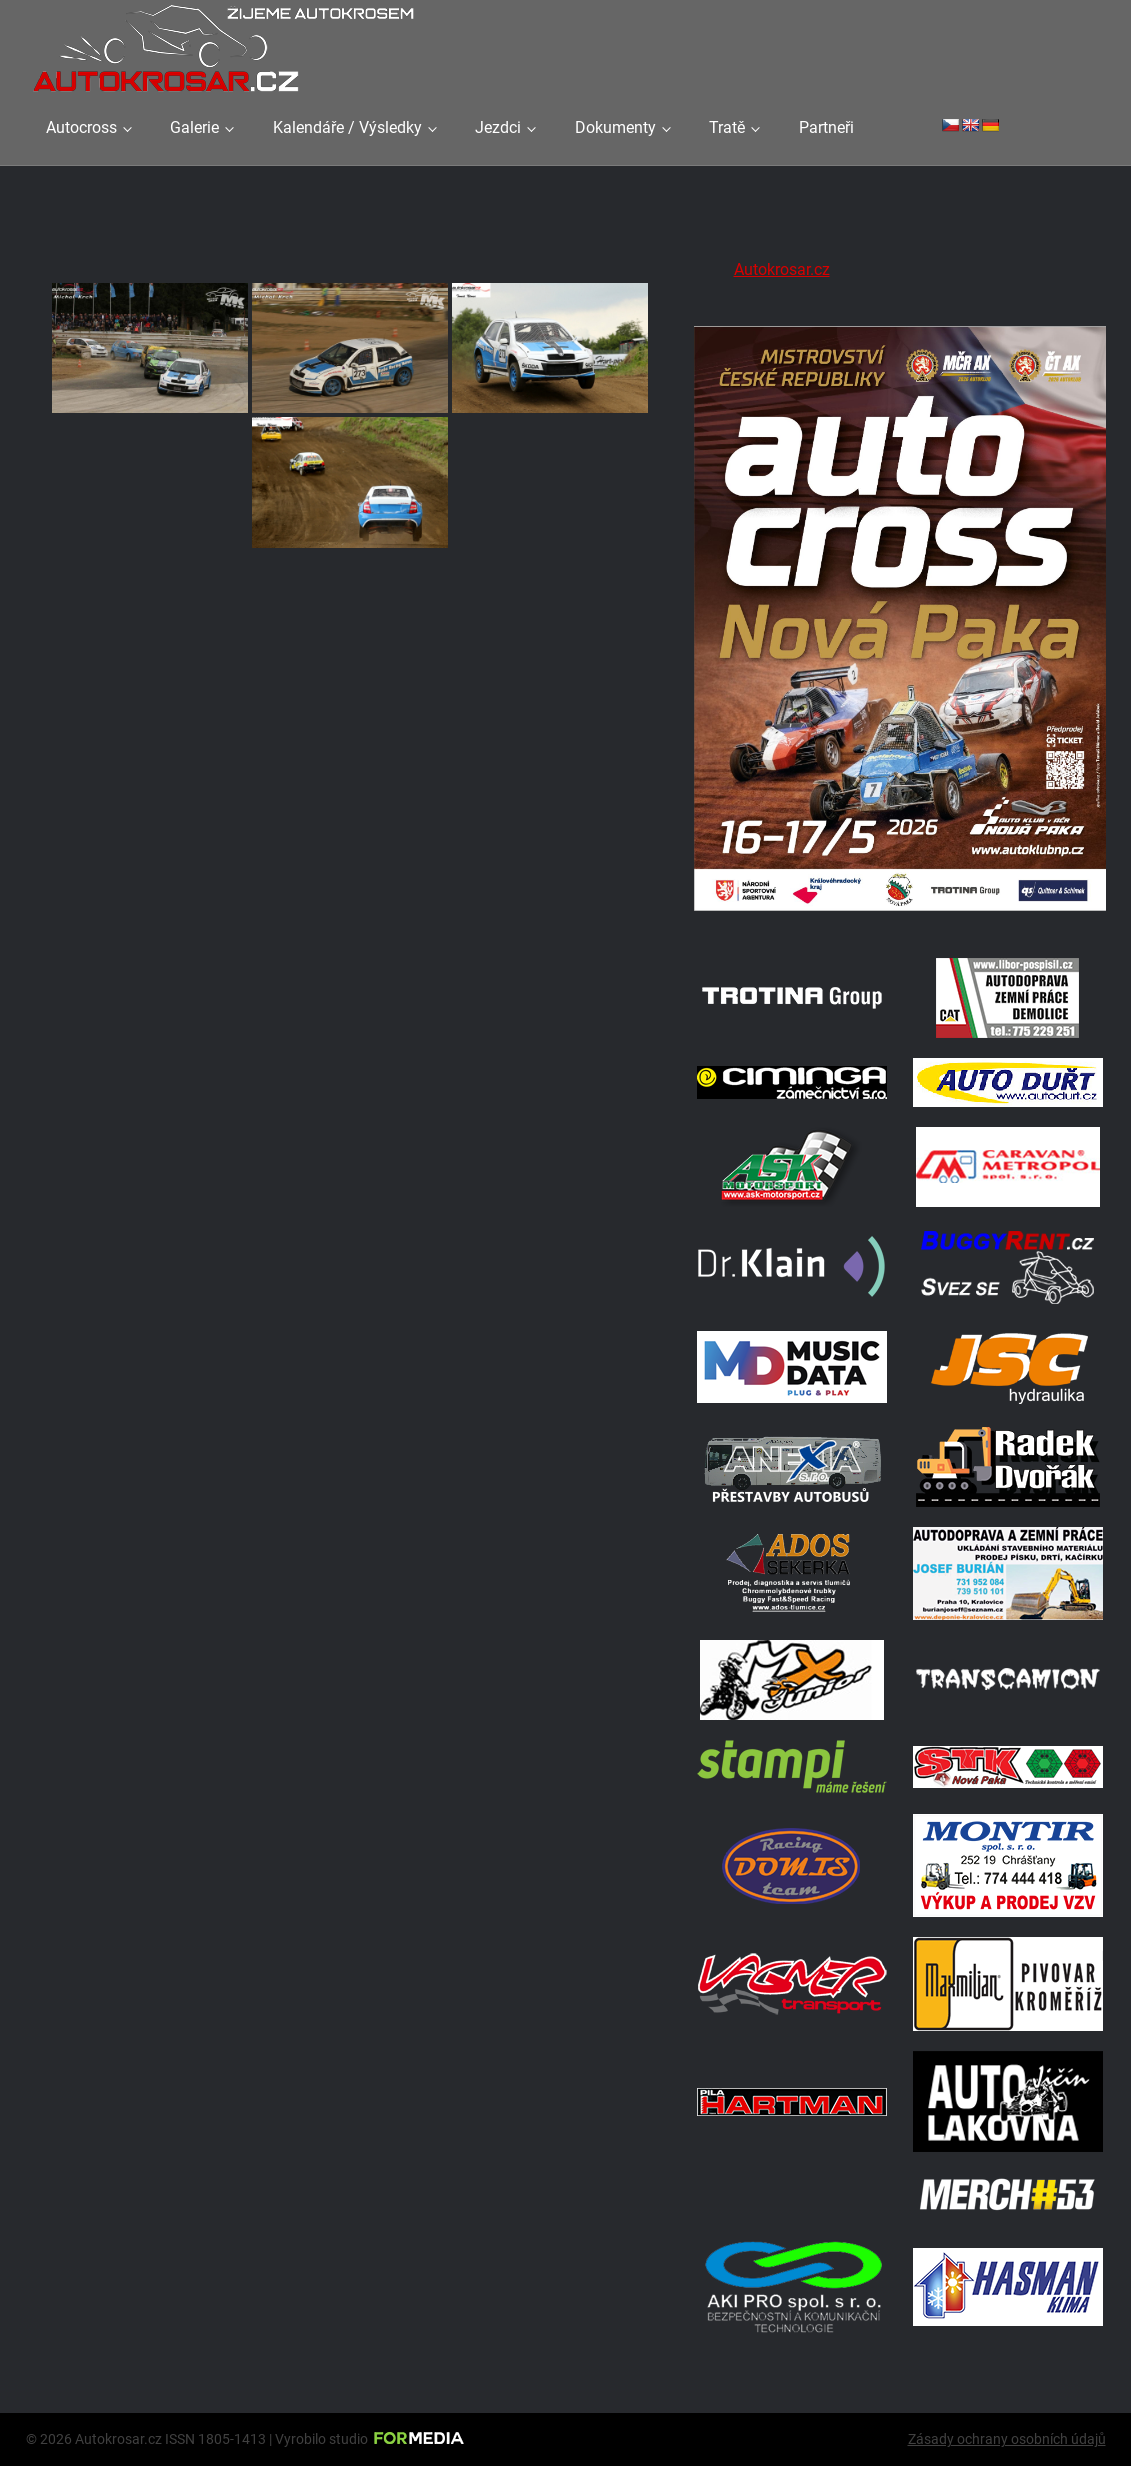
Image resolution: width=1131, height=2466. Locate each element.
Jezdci (498, 127)
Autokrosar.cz (782, 269)
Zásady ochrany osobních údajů (1007, 2439)
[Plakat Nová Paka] (900, 912)
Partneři (826, 127)
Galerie (194, 127)
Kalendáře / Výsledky (347, 127)
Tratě (727, 127)
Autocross (81, 127)
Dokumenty (615, 127)
